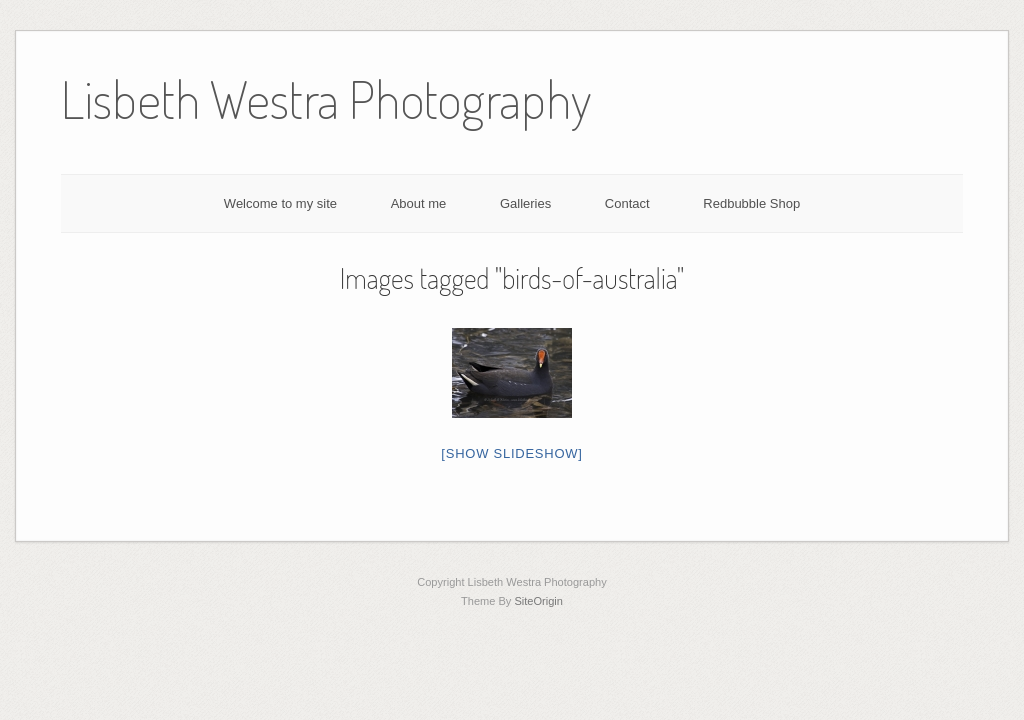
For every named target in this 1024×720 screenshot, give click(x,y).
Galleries (525, 203)
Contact (627, 203)
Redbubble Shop (751, 203)
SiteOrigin (538, 601)
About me (419, 203)
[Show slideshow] (511, 453)
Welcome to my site (280, 203)
